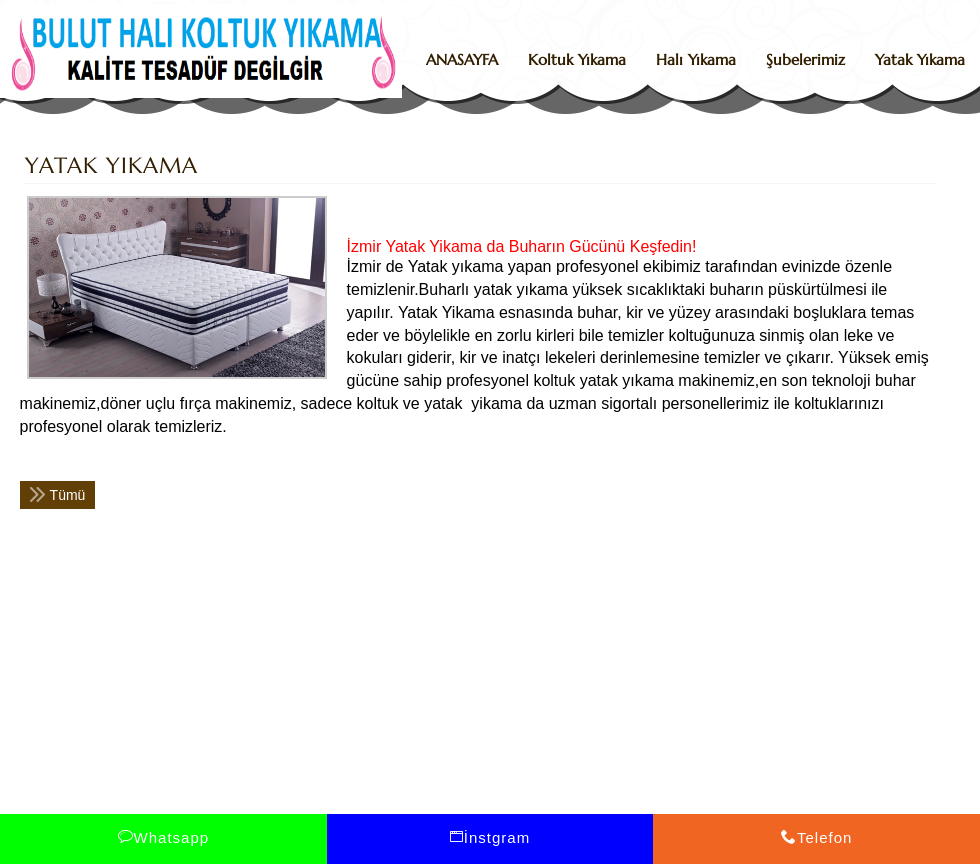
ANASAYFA (462, 59)
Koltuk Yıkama (577, 59)
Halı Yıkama (696, 59)
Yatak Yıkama (920, 59)
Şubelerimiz (805, 59)
